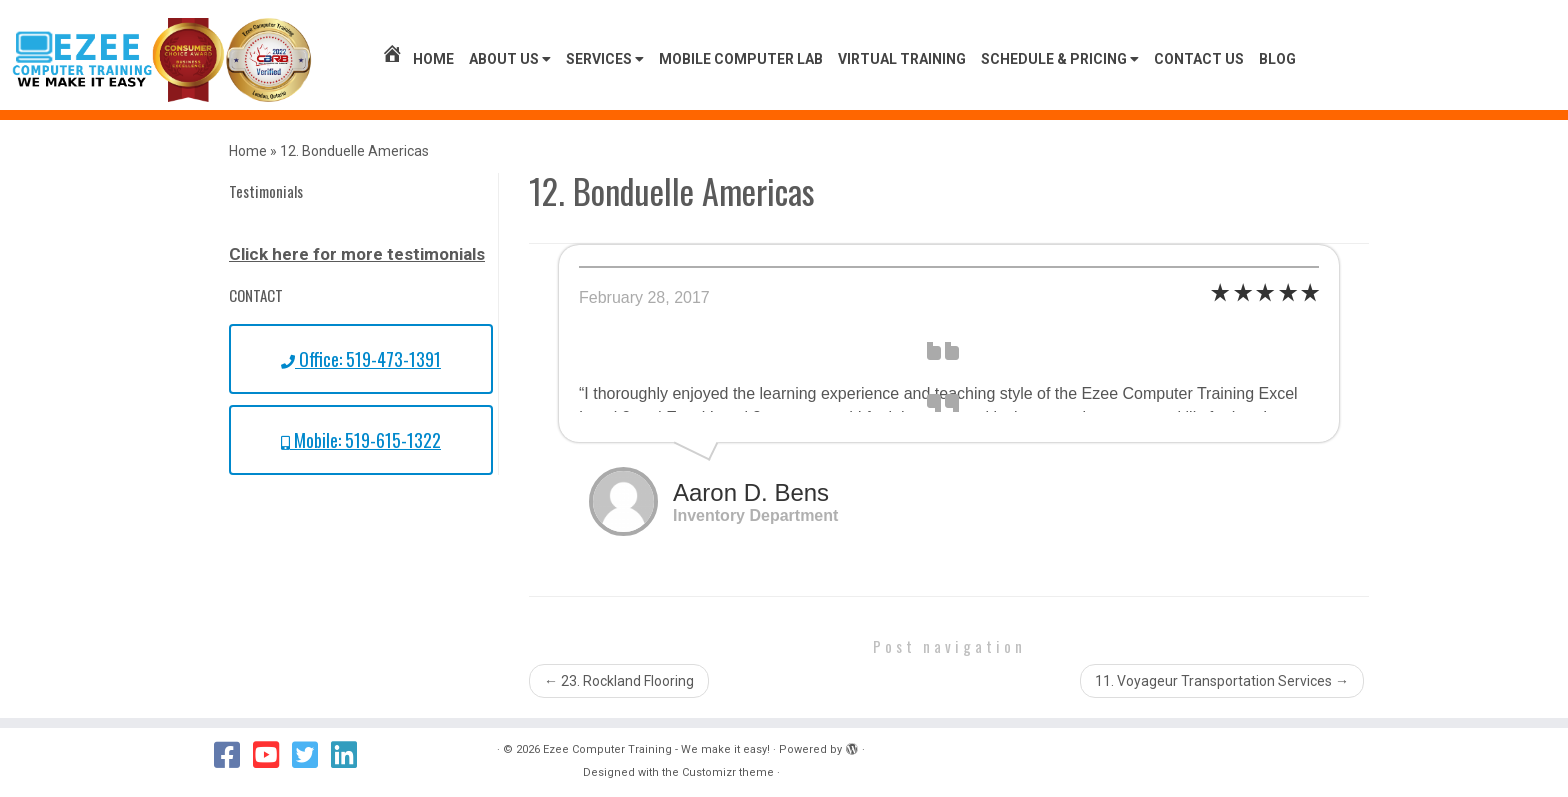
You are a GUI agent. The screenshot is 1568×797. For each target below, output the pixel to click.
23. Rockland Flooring (619, 681)
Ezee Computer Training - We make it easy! (656, 749)
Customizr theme (728, 772)
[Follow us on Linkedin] (350, 755)
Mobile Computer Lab (741, 59)
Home (417, 59)
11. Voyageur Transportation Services (1222, 681)
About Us (510, 59)
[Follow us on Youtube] (272, 755)
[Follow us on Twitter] (311, 755)
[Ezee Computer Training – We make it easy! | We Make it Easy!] (162, 60)
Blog (1277, 59)
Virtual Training (902, 59)
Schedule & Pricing (1060, 59)
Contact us (1199, 59)
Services (605, 59)
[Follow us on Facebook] (233, 755)
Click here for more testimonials (357, 254)
